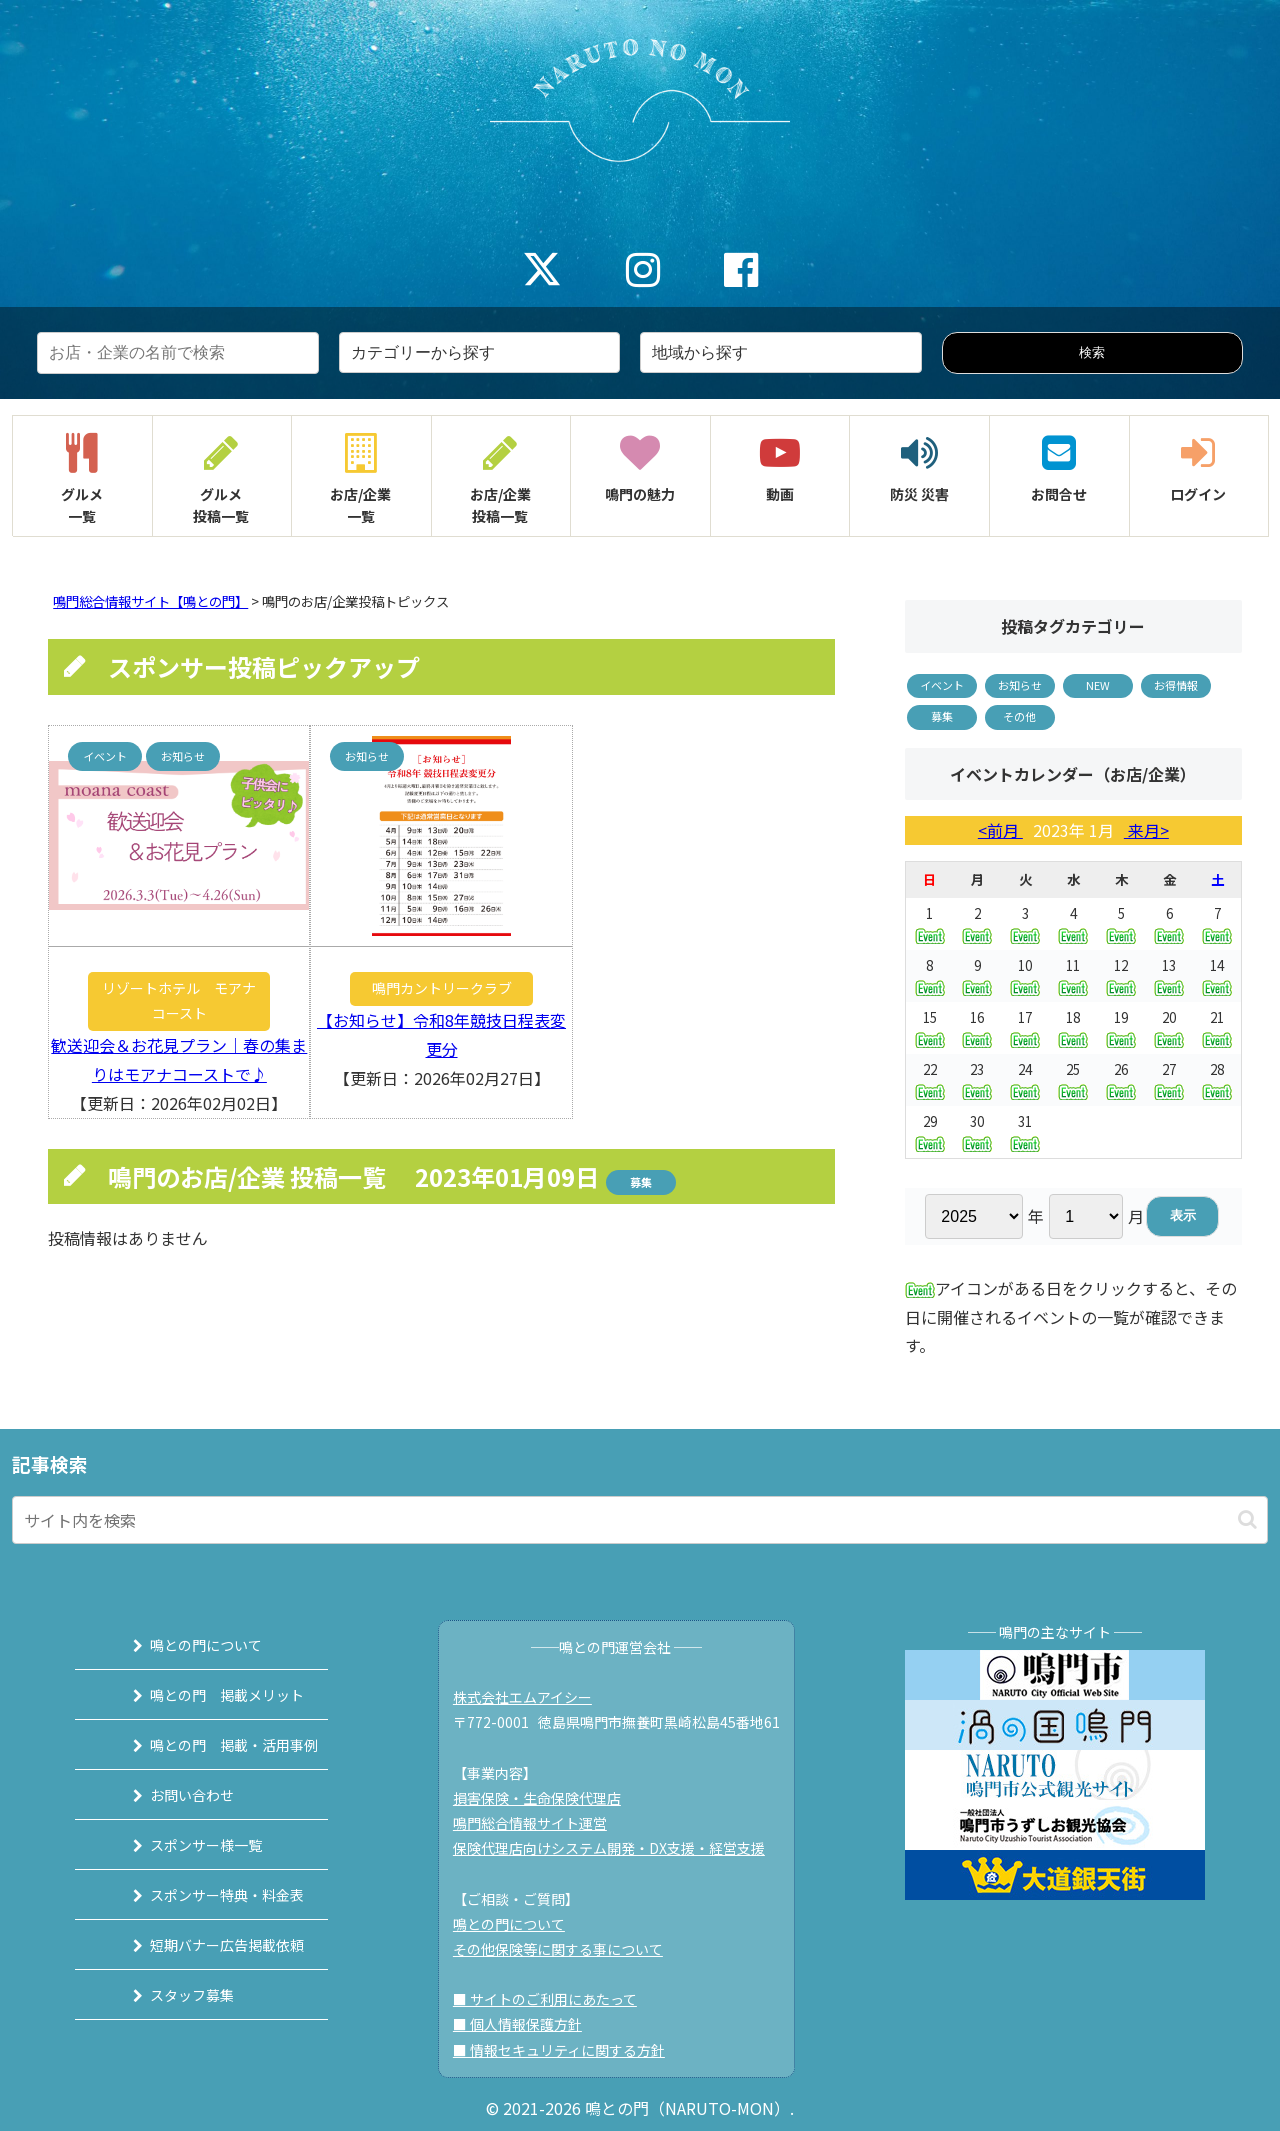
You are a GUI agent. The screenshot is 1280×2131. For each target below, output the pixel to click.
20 (1169, 1027)
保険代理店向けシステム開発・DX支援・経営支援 (617, 1848)
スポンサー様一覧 (187, 1845)
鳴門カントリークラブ (442, 988)
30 (977, 1131)
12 (1121, 975)
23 (977, 1079)
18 (1073, 1027)
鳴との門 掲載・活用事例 (215, 1745)
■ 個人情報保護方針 (525, 2024)
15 (930, 1027)
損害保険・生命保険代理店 (545, 1798)
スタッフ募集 (173, 1995)
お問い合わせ (173, 1795)
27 (1169, 1079)
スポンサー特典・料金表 (208, 1895)
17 (1025, 1027)
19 (1121, 1027)
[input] (640, 1520)
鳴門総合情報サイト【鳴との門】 (150, 601)
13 (1169, 975)
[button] (1247, 1519)
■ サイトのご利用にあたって (553, 1999)
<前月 (1000, 830)
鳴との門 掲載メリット (208, 1695)
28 (1217, 1079)
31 (1025, 1131)
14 (1217, 975)
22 (930, 1079)
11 (1073, 975)
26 (1121, 1079)
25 (1073, 1079)
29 (930, 1131)
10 (1025, 975)
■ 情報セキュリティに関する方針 (567, 2050)
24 (1025, 1079)
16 (977, 1027)
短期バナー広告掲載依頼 (208, 1945)
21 (1217, 1027)
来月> (1146, 830)
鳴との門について (187, 1645)
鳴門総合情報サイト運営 (538, 1823)
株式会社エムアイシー (530, 1697)
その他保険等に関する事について (566, 1949)
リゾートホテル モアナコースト (179, 1000)
